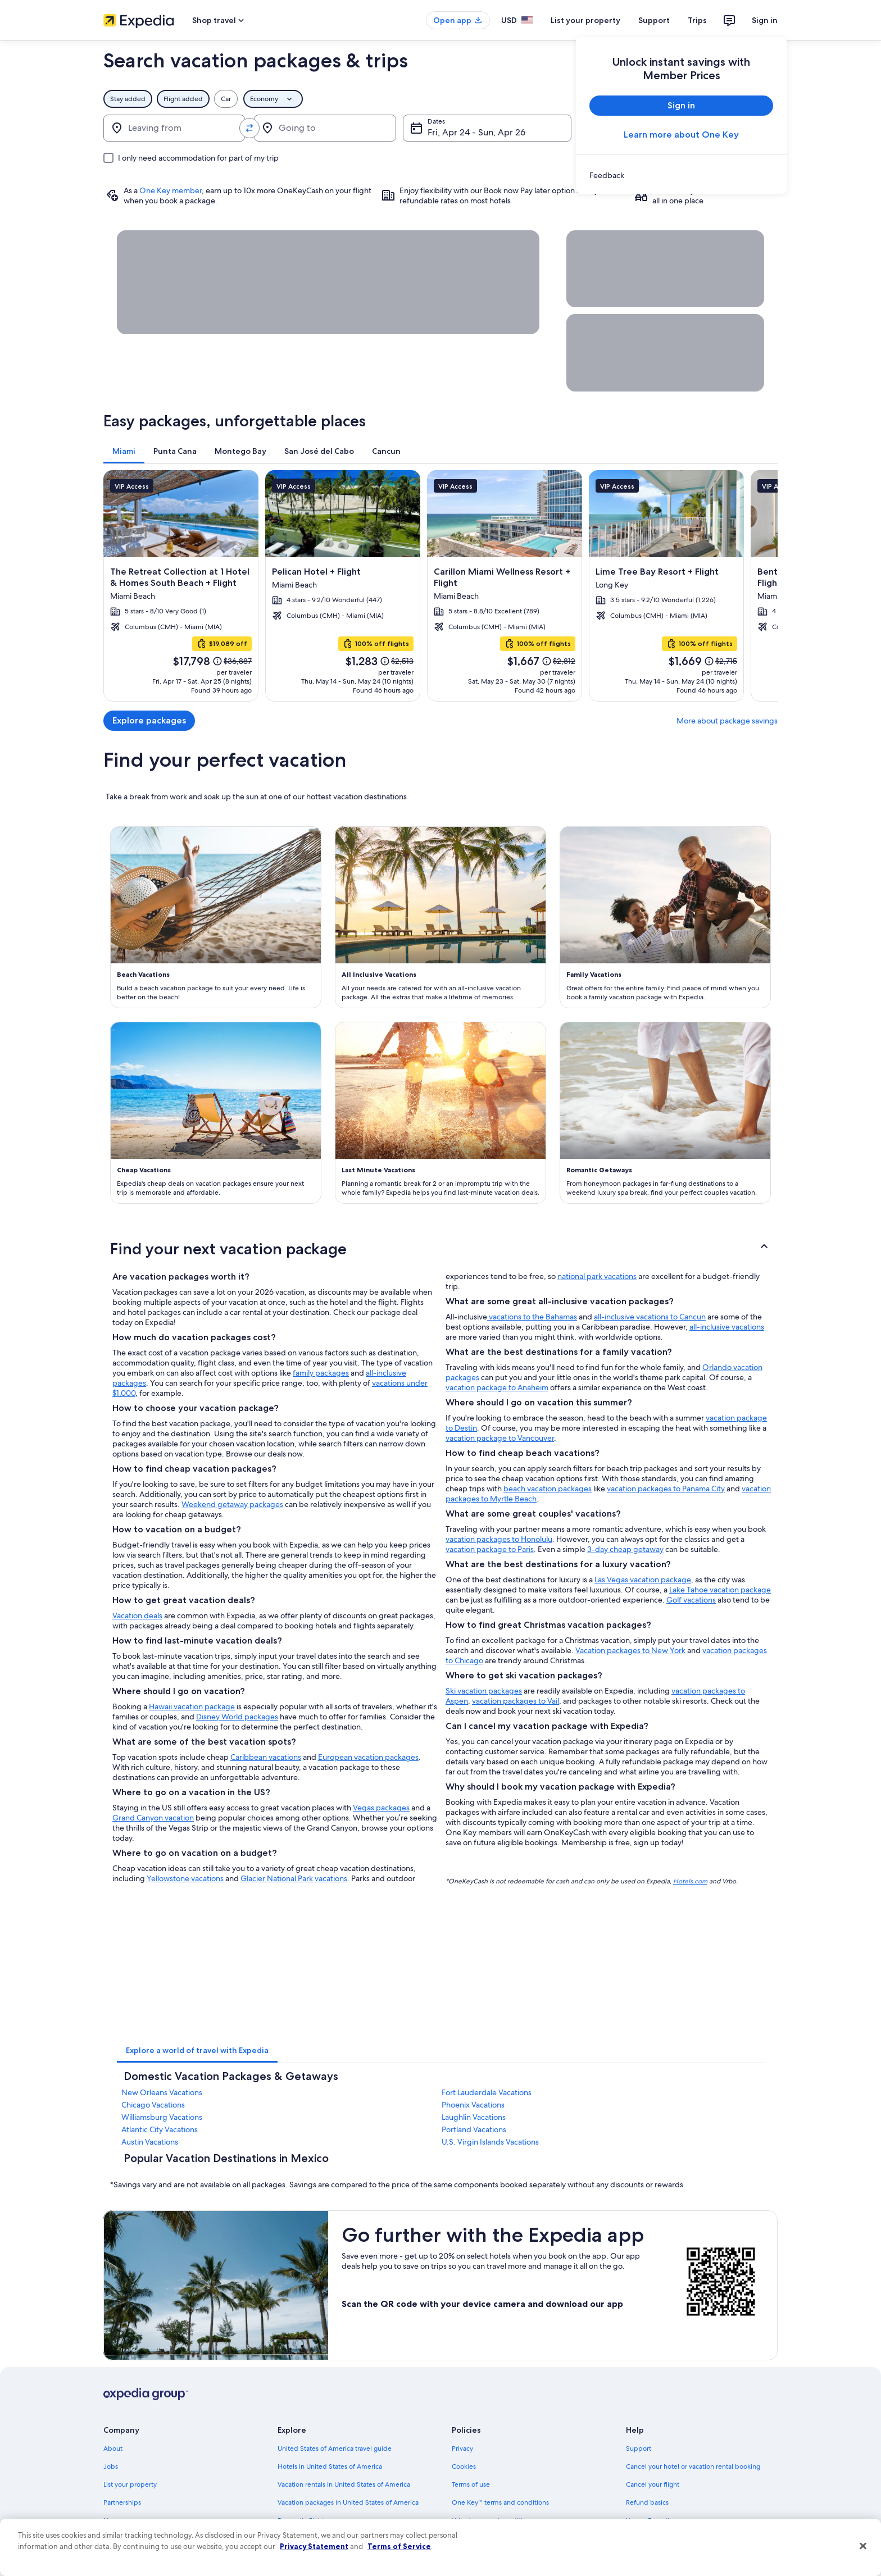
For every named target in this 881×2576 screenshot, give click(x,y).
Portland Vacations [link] (474, 2129)
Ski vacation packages (484, 1691)
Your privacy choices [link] (483, 2556)
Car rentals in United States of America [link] (336, 2538)
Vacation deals (137, 1615)
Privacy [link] (462, 2448)
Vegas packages (381, 1808)
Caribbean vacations (265, 1757)
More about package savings (727, 721)
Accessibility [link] (470, 2538)
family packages (321, 1373)
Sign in (765, 20)
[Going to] (325, 128)
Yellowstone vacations (185, 1878)
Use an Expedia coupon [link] (662, 2520)
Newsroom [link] (120, 2520)
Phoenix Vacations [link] (473, 2105)
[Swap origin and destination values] (249, 128)
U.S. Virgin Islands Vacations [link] (490, 2142)
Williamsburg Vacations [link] (161, 2117)
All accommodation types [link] (317, 2556)
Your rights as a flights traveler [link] (671, 2556)
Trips (697, 20)
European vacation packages (368, 1757)
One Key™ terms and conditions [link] (500, 2502)
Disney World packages (237, 1717)
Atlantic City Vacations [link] (159, 2129)
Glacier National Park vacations (293, 1878)
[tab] (123, 451)
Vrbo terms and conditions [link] (492, 2520)
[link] (681, 175)
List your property (585, 20)
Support (654, 20)
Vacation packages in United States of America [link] (348, 2502)
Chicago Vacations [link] (153, 2105)
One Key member (170, 190)
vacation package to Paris (490, 1549)
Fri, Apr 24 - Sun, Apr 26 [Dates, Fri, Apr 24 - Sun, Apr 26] (476, 132)
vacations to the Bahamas (532, 1317)
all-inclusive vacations (726, 1327)
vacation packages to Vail (515, 1701)
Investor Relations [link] (130, 2538)
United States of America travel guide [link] (335, 2448)
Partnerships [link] (122, 2502)
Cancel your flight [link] (652, 2484)
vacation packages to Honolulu (499, 1539)
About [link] (112, 2448)
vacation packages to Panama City (666, 1488)
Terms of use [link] (471, 2484)
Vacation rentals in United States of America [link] (344, 2484)
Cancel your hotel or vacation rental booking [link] (693, 2466)
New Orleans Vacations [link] (161, 2092)
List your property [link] (130, 2484)
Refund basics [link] (647, 2502)
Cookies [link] (464, 2466)
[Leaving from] (174, 128)
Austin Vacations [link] (149, 2142)
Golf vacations (691, 1600)
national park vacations (597, 1276)
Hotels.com (690, 1881)
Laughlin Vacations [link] (474, 2117)
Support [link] (638, 2448)
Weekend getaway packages (232, 1504)
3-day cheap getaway (625, 1549)
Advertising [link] (120, 2556)
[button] (440, 1248)
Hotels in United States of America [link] (330, 2466)
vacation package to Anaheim (497, 1387)
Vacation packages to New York (630, 1650)
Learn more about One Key (681, 134)
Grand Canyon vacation (153, 1818)
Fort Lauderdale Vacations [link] (487, 2092)
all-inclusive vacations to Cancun (650, 1317)
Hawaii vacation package (192, 1706)
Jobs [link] (110, 2466)
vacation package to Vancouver (500, 1438)
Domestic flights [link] (302, 2520)
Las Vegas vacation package (642, 1579)
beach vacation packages (547, 1488)
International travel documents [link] (672, 2538)
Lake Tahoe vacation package (720, 1590)
